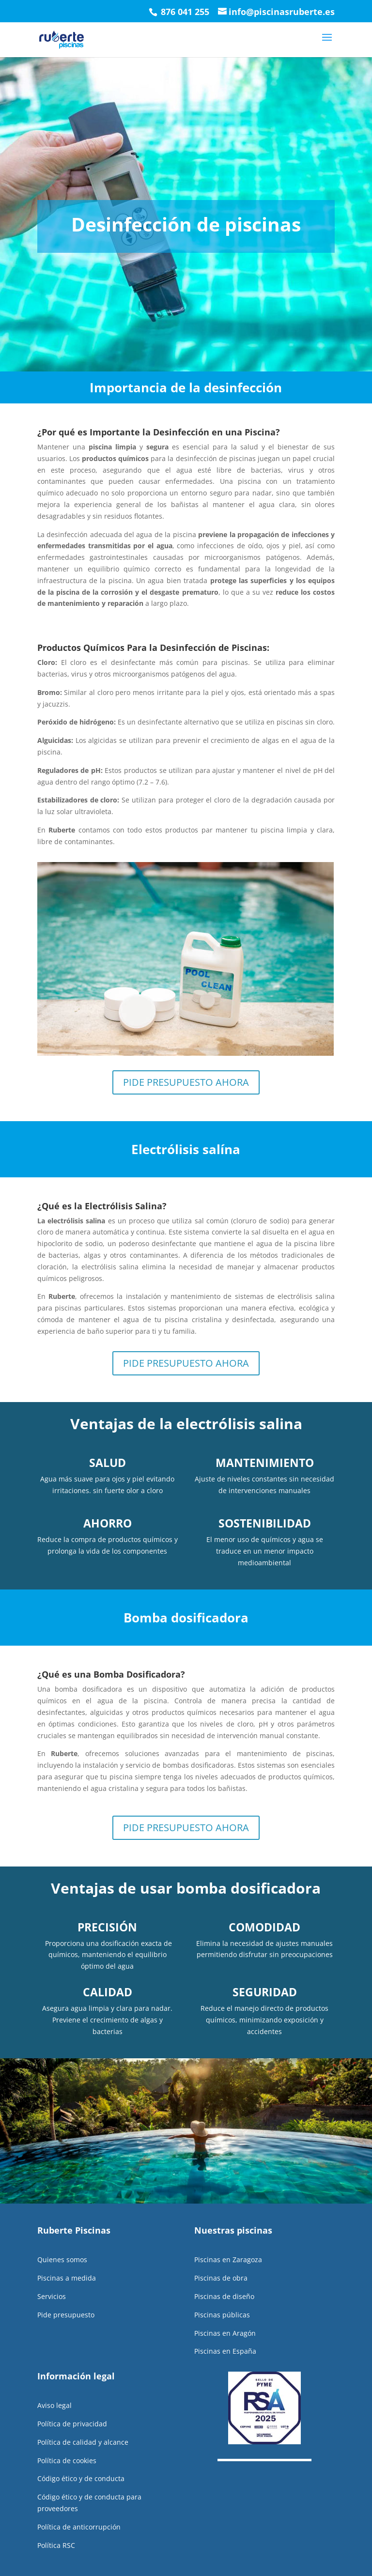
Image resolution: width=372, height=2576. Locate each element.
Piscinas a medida (66, 2260)
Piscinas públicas (222, 2296)
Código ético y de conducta (80, 2460)
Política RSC (56, 2527)
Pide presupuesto (65, 2296)
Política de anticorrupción (79, 2509)
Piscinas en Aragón (225, 2315)
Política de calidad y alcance (82, 2424)
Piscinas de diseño (224, 2278)
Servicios (51, 2278)
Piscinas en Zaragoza (228, 2241)
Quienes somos (62, 2241)
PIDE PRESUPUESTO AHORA (186, 1064)
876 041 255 (183, 11)
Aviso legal (54, 2387)
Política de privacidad (72, 2405)
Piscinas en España (225, 2333)
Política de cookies (66, 2442)
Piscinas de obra (221, 2260)
